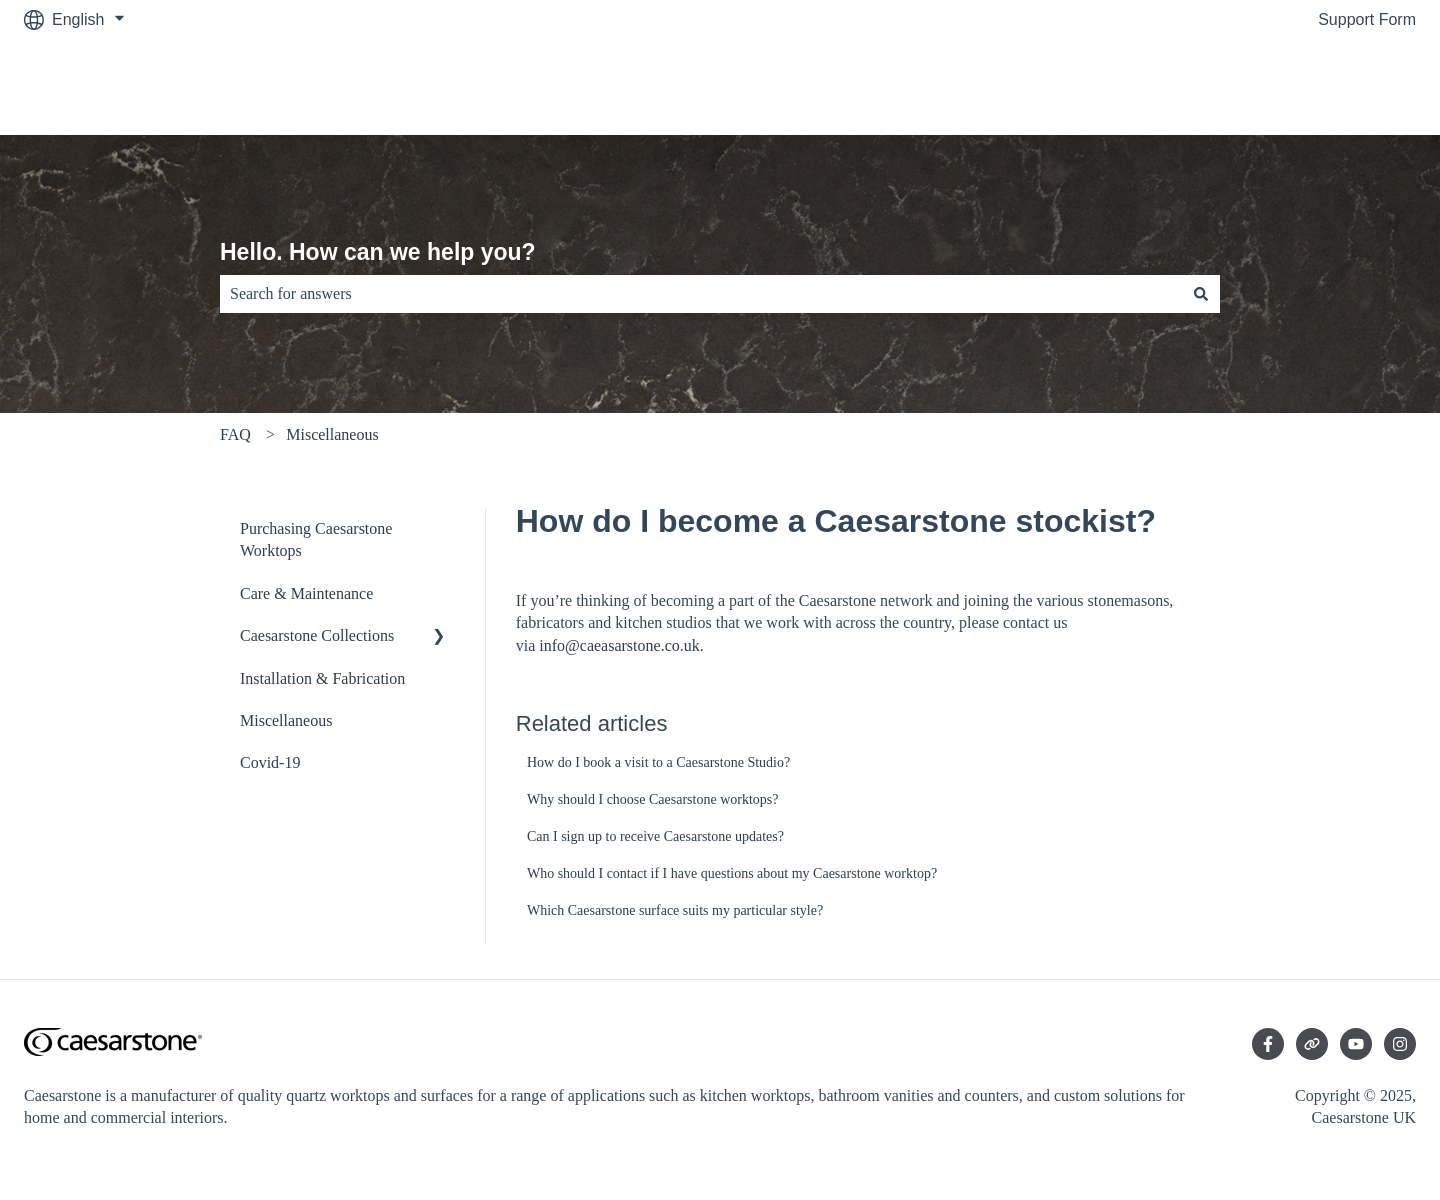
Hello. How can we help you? (378, 252)
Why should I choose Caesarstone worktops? (653, 799)
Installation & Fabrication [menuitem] (322, 678)
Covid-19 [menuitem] (270, 762)
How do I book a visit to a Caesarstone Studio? (658, 762)
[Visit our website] (1312, 1044)
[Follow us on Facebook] (1268, 1044)
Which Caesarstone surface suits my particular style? (675, 910)
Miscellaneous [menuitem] (286, 720)
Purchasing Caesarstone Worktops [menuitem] (316, 539)
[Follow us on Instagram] (1400, 1044)
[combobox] (701, 294)
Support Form (1367, 19)
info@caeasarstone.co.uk (619, 645)
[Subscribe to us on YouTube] (1356, 1044)
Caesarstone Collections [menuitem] (317, 635)
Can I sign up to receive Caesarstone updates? (655, 836)
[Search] (1201, 294)
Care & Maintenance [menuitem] (306, 593)
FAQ (235, 434)
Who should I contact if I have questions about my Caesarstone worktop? (732, 873)
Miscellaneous (332, 434)
